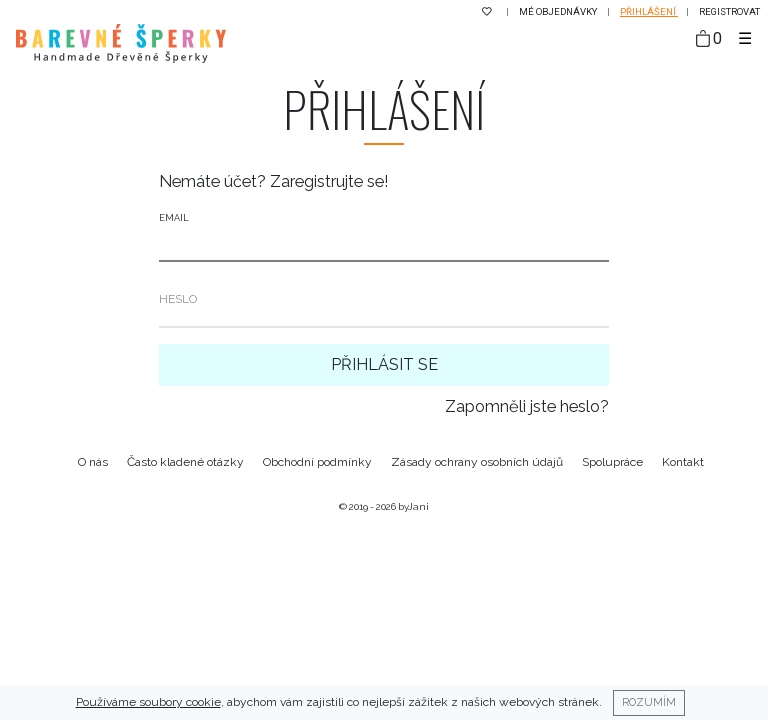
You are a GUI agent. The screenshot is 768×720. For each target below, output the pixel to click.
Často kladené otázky (185, 462)
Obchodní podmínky (317, 462)
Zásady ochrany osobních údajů (477, 462)
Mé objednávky (559, 11)
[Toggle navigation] (745, 39)
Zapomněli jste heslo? (527, 406)
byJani (413, 506)
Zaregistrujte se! (329, 181)
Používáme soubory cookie (148, 702)
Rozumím (649, 702)
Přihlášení (649, 11)
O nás (93, 462)
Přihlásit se (384, 364)
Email (174, 218)
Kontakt (683, 462)
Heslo (178, 299)
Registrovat (729, 11)
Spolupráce (612, 462)
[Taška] (709, 39)
